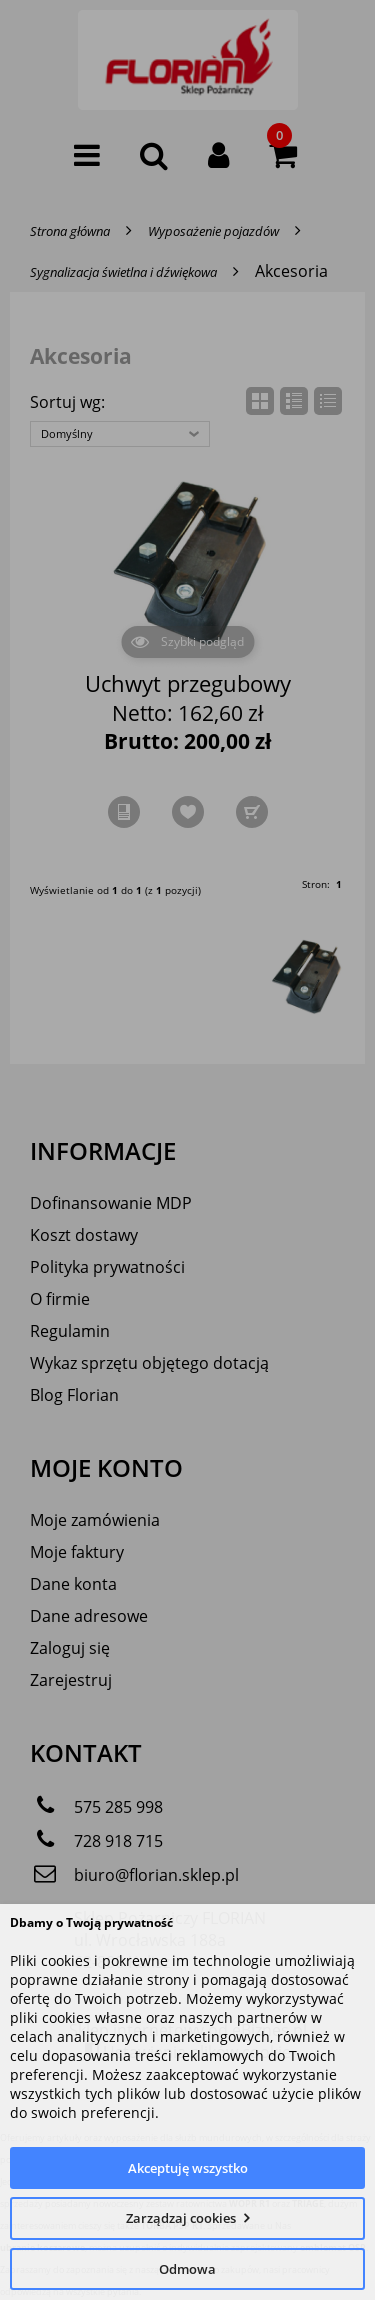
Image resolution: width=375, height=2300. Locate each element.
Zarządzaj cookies (181, 2218)
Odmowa (187, 2269)
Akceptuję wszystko (188, 2168)
